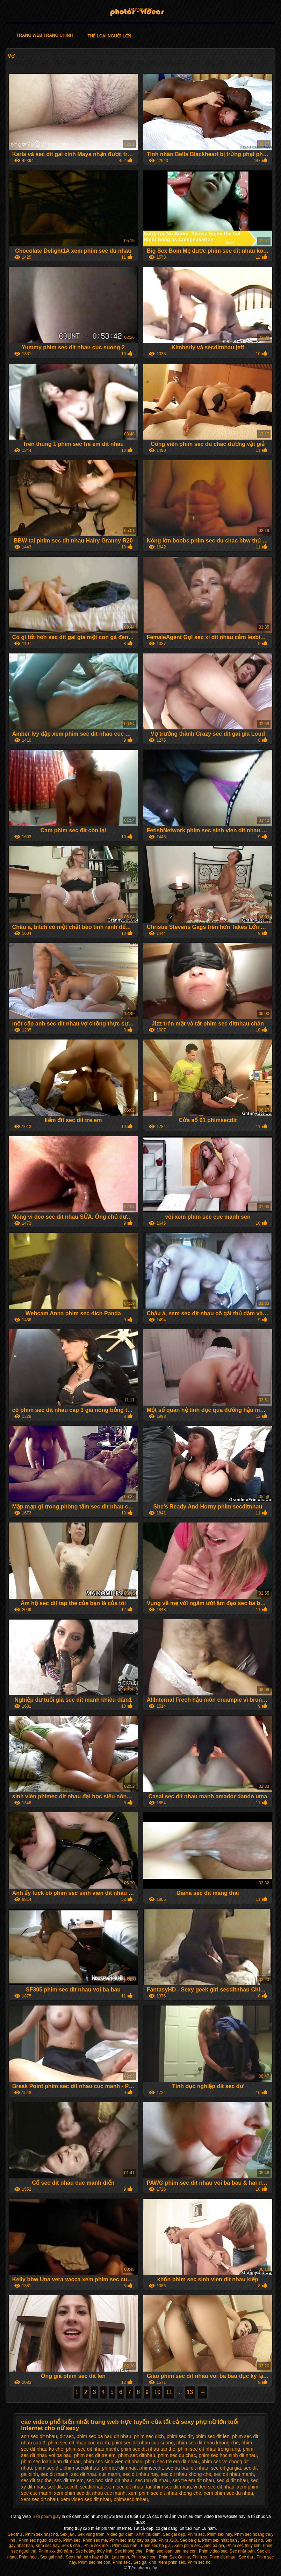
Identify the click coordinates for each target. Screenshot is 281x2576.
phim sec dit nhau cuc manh (78, 2442)
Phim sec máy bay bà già (132, 2540)
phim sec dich (149, 2436)
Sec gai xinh (145, 2562)
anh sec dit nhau (39, 2436)
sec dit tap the (36, 2480)
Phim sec (195, 2534)
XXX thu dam (148, 2534)
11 (169, 2392)
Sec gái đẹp (174, 2534)
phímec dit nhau (119, 2468)
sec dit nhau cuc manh (95, 2474)
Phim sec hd (198, 2562)
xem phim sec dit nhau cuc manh (89, 2493)
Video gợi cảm (120, 2534)
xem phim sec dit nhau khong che (164, 2493)
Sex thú (15, 2534)
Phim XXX (168, 2540)
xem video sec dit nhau (86, 2499)
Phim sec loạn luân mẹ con (171, 2551)
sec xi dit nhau (232, 2480)
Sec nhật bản (242, 2551)
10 (157, 2392)
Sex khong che (129, 2551)
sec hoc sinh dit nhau (109, 2480)
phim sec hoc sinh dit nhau (228, 2455)
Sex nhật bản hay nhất (87, 2557)
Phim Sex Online (174, 2557)
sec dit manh (54, 2474)
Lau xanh (120, 2557)
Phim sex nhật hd (41, 2534)
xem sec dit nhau (39, 2499)
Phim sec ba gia (156, 2545)
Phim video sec (213, 2551)
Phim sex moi (97, 2545)
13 (190, 2392)
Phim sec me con (94, 2562)
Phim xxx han (125, 2545)
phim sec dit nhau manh (92, 2449)
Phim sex (122, 2562)
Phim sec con (144, 2557)
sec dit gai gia (226, 2468)
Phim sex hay (219, 2534)
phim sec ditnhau (136, 2455)
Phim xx (199, 2557)
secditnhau (91, 2487)
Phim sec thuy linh (243, 2545)
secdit (70, 2487)
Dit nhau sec (140, 9)
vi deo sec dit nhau (214, 2487)
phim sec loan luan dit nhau (50, 2461)
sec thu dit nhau (152, 2480)
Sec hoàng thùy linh (93, 2551)
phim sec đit (48, 2468)
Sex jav (67, 2534)
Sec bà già (190, 2540)
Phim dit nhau (223, 2557)
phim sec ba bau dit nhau (104, 2436)
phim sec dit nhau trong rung (209, 2449)
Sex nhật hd (251, 2540)
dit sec (67, 2436)
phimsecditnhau (131, 2499)
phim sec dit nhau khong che (207, 2442)
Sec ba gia (214, 2545)
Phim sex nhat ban (220, 2540)
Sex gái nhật (52, 2557)
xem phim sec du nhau (228, 2493)
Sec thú (246, 2557)
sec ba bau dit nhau (187, 2468)
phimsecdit (151, 2468)
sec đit (55, 2487)
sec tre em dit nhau (193, 2480)
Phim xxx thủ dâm (55, 2551)
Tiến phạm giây (47, 2516)
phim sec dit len (212, 2436)
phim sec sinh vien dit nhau (113, 2461)
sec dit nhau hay (140, 2474)
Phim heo (28, 2557)
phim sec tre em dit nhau (172, 2461)
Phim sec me (95, 2540)
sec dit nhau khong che (186, 2474)
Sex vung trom (90, 2534)
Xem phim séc (172, 2562)
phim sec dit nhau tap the (148, 2449)
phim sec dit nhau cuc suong (142, 2442)
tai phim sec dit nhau (168, 2487)
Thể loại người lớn (109, 36)
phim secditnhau (81, 2468)
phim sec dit (180, 2436)
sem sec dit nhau (124, 2487)
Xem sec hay (47, 2545)
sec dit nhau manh (234, 2474)
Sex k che (71, 2545)
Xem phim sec (188, 2545)
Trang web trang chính (44, 35)
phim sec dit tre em (94, 2455)
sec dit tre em (69, 2480)
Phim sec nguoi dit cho (40, 2540)
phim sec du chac (177, 2455)
